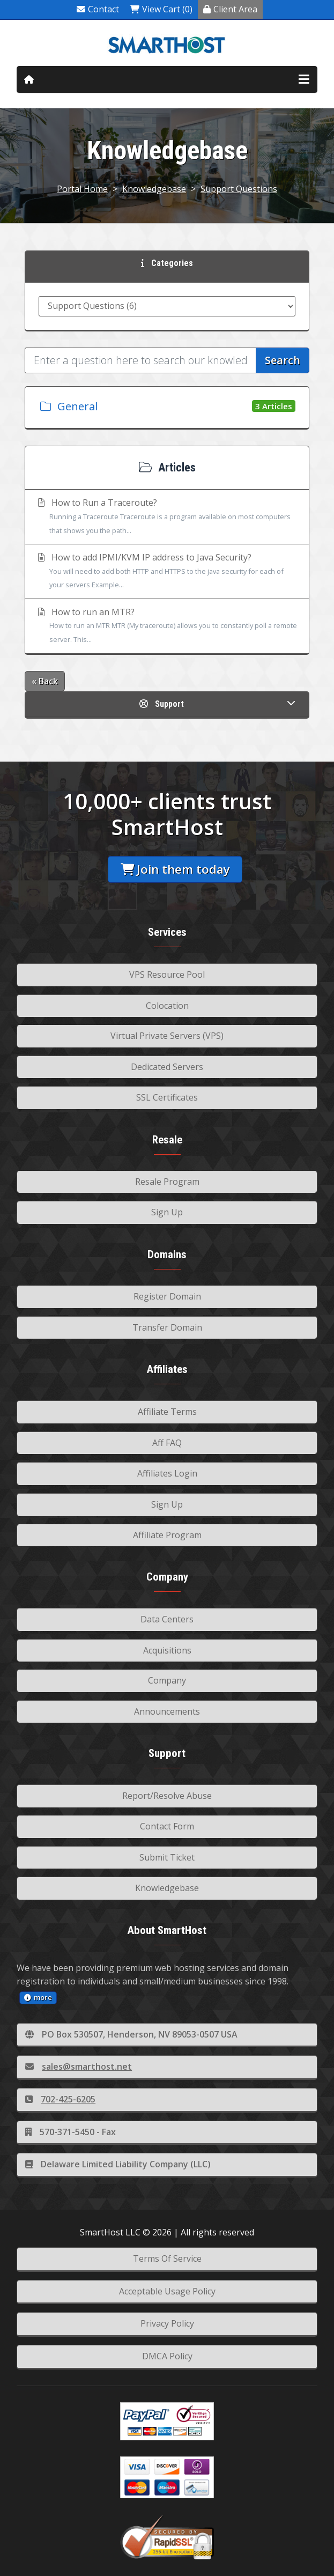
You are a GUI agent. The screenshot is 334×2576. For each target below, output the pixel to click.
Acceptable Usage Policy (167, 2291)
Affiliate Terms (167, 1412)
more (38, 1997)
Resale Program (167, 1181)
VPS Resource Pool (167, 974)
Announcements (167, 1711)
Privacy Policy (167, 2323)
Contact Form (167, 1826)
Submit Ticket (167, 1857)
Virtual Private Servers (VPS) (167, 1036)
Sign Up (167, 1212)
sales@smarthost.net (78, 2066)
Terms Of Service (167, 2258)
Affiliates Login (167, 1473)
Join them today (175, 869)
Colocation (167, 1006)
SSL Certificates (167, 1097)
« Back (45, 681)
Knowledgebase (154, 189)
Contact (98, 9)
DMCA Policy (167, 2356)
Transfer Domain (167, 1327)
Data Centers (167, 1619)
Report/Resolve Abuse (167, 1796)
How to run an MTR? (167, 626)
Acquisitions (167, 1650)
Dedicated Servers (167, 1067)
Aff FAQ (167, 1443)
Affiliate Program (167, 1535)
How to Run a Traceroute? (167, 517)
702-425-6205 (60, 2099)
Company (167, 1680)
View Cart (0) (161, 9)
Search (282, 360)
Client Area (230, 9)
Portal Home (82, 189)
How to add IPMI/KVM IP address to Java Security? (167, 571)
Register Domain (167, 1296)
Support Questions (239, 189)
